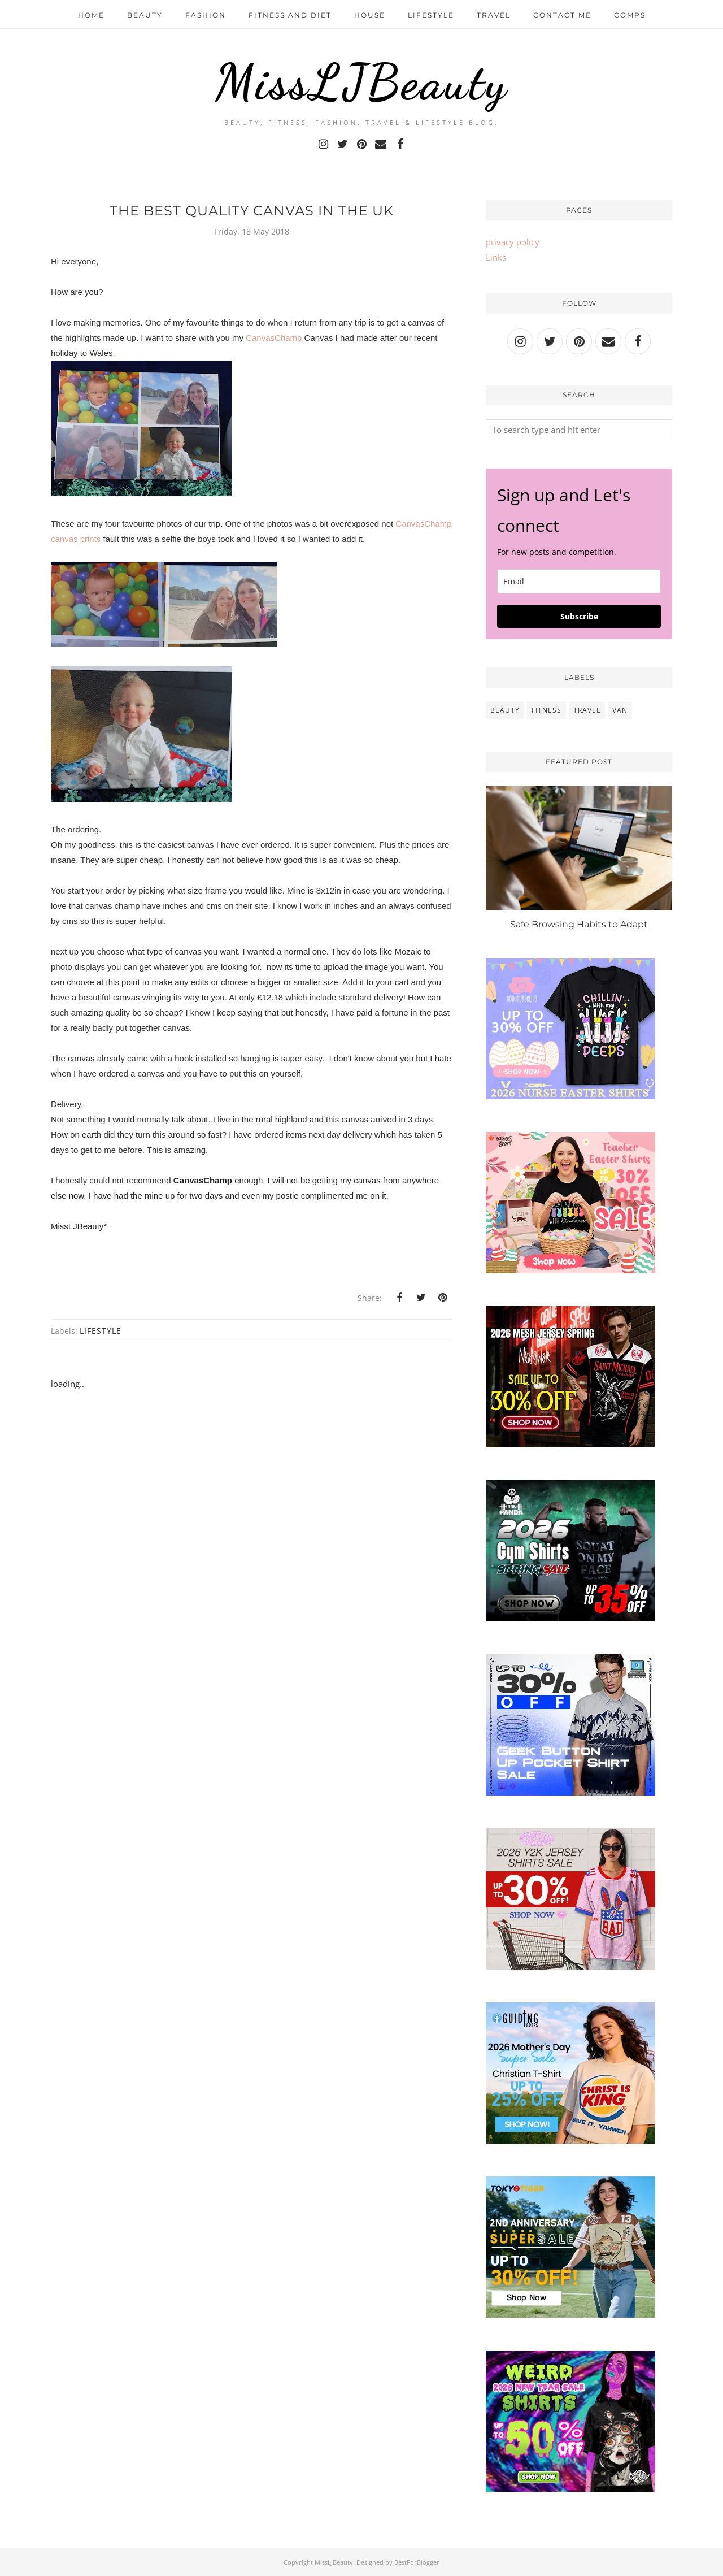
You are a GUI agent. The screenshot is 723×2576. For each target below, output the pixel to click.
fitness (546, 710)
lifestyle (100, 1330)
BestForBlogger (416, 2562)
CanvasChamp (274, 337)
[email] (579, 581)
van (620, 710)
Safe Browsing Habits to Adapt (579, 924)
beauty (505, 710)
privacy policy (512, 242)
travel (586, 710)
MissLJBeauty (361, 82)
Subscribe (579, 616)
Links (496, 257)
